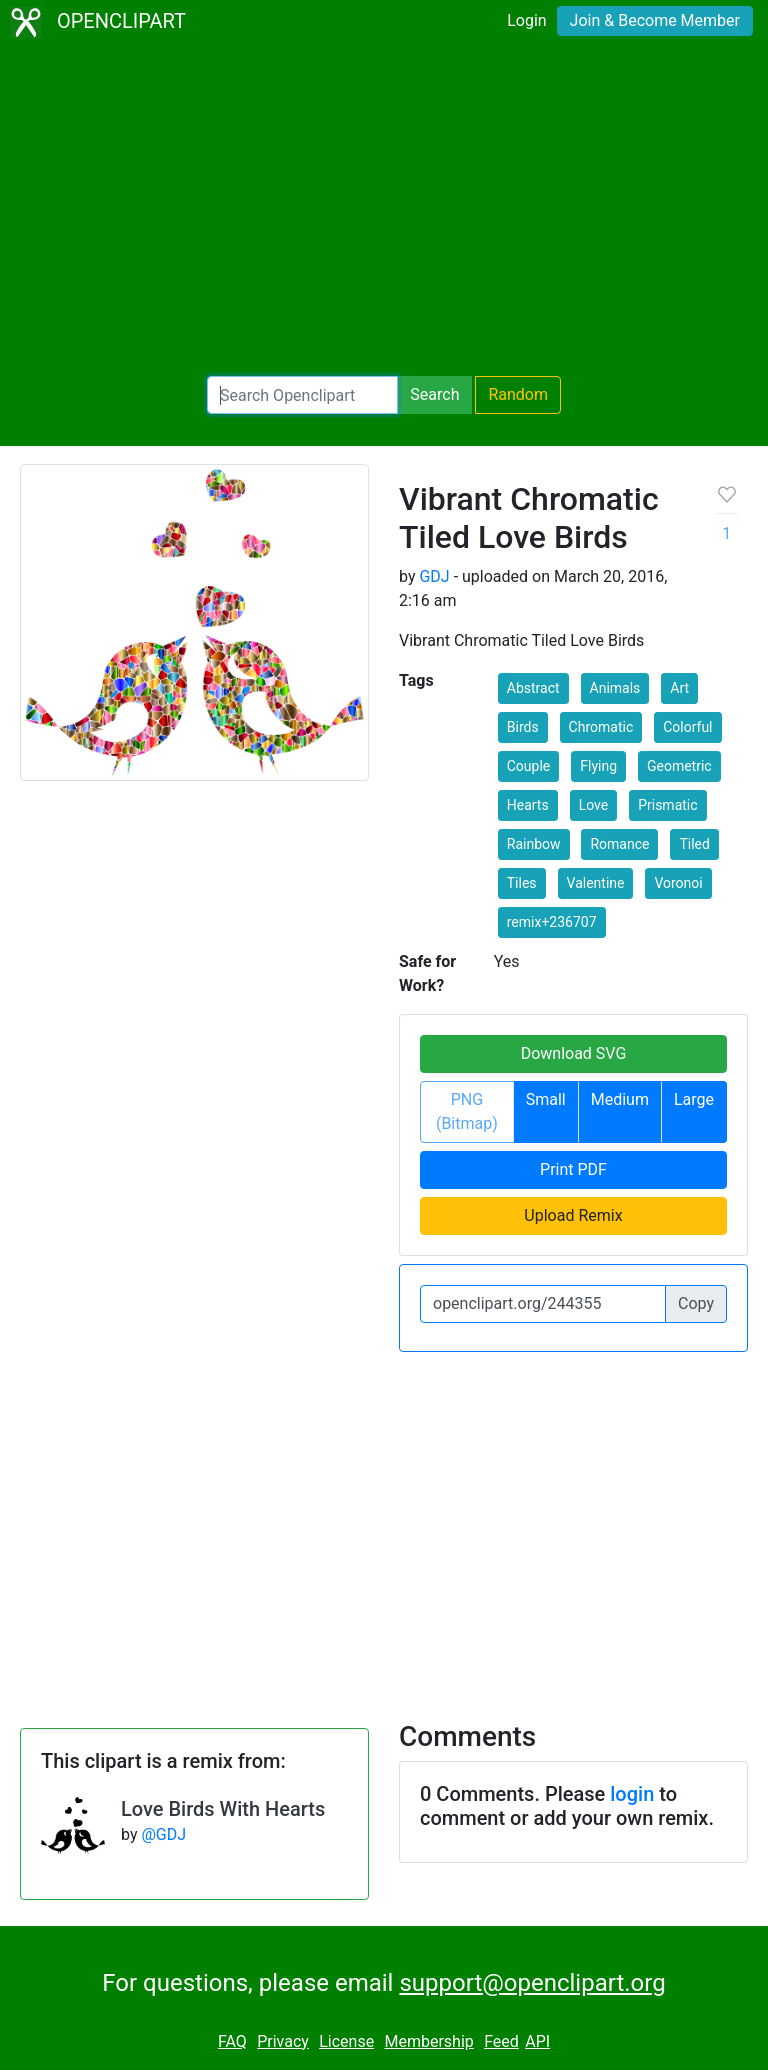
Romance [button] (619, 844)
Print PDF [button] (573, 1169)
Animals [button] (615, 688)
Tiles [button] (522, 883)
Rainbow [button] (534, 844)
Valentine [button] (596, 883)
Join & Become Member (655, 20)
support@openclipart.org (532, 1983)
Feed (501, 2041)
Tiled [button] (694, 844)
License (346, 2041)
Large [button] (694, 1099)
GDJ (434, 576)
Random (518, 394)
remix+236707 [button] (552, 922)
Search (434, 394)
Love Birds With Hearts (223, 1809)
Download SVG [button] (574, 1053)
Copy (696, 1303)
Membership (428, 2041)
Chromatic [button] (601, 727)
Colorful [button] (687, 727)
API (537, 2041)
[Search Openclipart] (302, 395)
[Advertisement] (384, 210)
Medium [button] (620, 1099)
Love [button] (594, 805)
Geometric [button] (679, 766)
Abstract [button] (533, 688)
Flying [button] (598, 766)
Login (526, 20)
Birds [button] (523, 727)
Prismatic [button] (667, 805)
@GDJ (163, 1834)
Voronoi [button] (678, 883)
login (632, 1794)
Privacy (283, 2041)
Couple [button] (529, 766)
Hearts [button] (528, 805)
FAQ (232, 2041)
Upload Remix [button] (573, 1215)
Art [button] (679, 688)
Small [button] (546, 1099)
